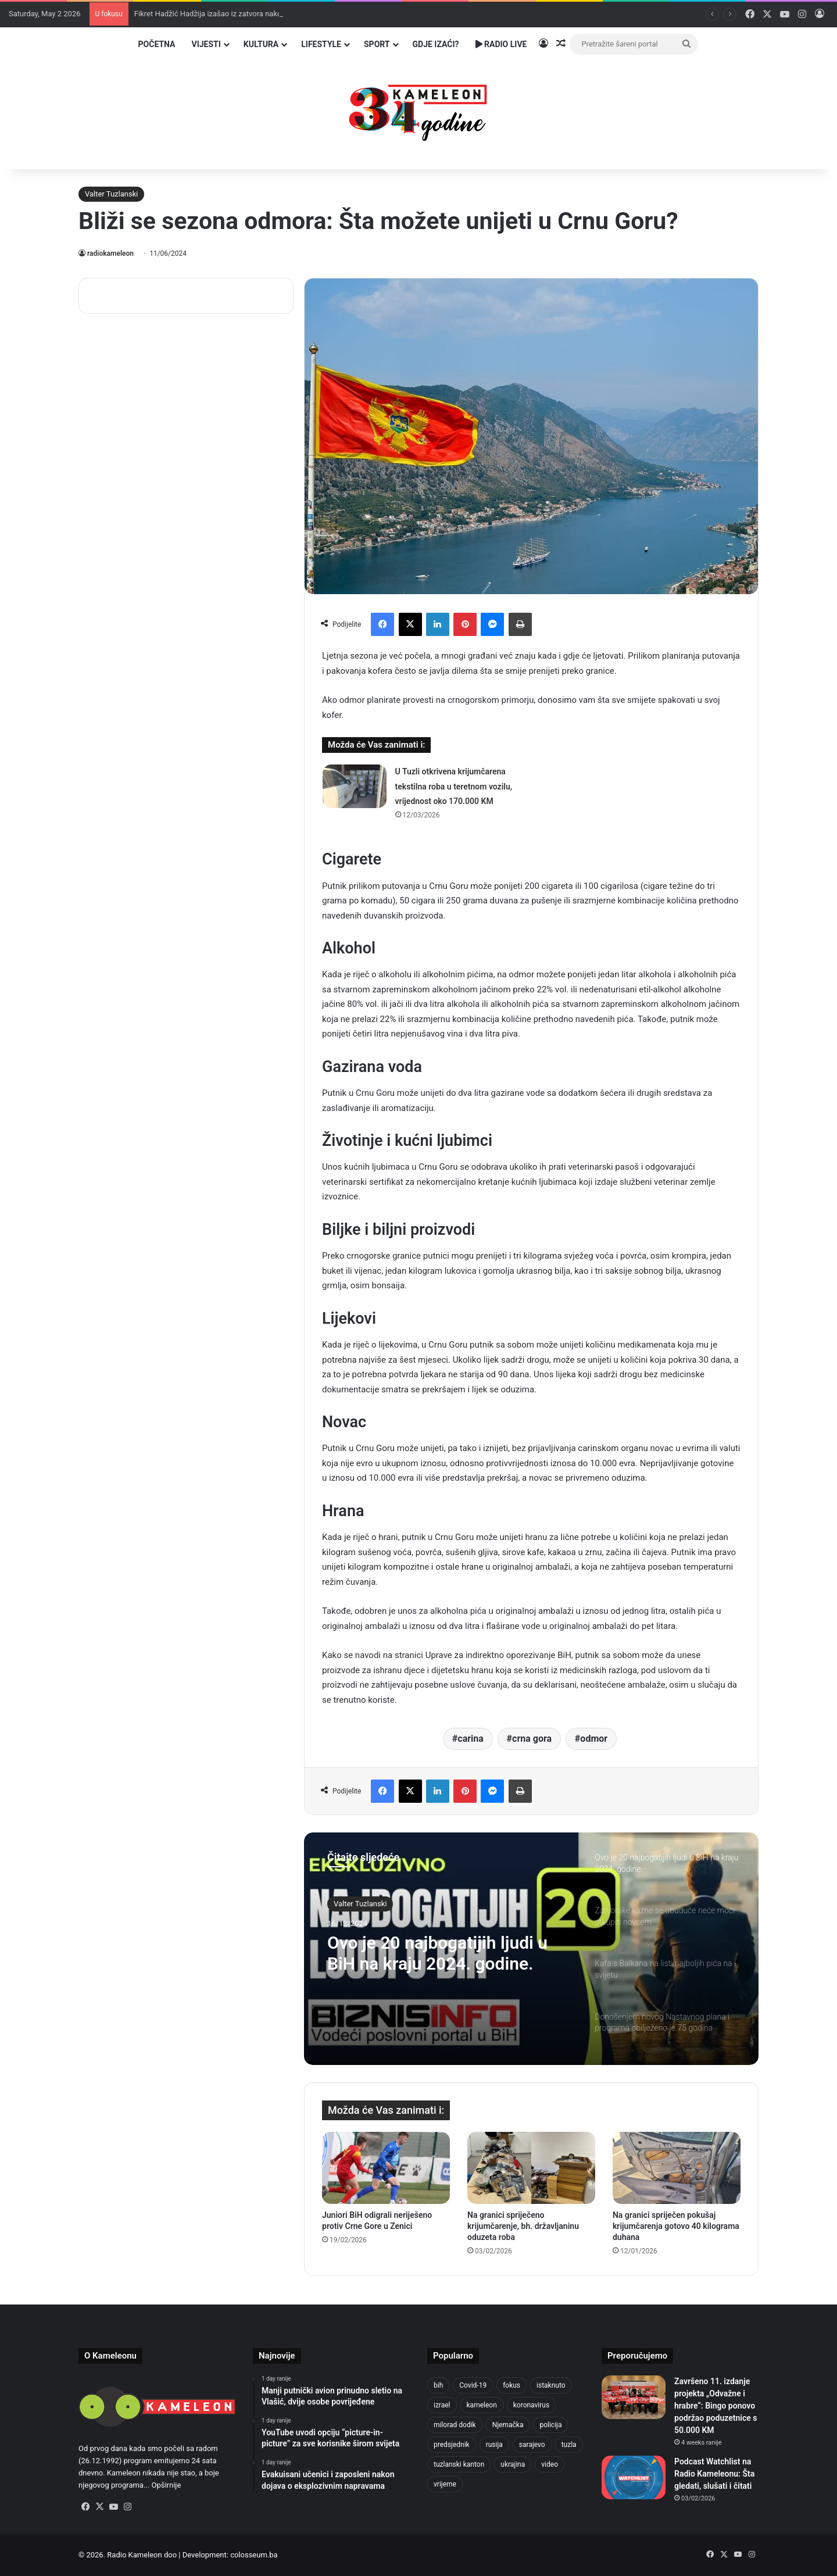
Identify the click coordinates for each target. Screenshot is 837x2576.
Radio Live (501, 44)
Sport (377, 44)
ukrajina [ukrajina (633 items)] (512, 2464)
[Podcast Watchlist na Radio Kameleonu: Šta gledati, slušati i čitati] (634, 2477)
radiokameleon (110, 253)
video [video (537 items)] (549, 2464)
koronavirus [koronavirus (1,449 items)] (531, 2405)
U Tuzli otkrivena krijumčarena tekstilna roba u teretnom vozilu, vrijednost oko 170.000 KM (454, 786)
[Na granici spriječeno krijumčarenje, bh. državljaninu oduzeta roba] (531, 2168)
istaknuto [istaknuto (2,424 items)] (551, 2385)
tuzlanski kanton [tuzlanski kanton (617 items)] (459, 2464)
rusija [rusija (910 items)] (494, 2445)
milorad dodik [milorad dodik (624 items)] (455, 2425)
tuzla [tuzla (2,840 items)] (569, 2445)
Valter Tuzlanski (111, 194)
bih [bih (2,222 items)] (438, 2385)
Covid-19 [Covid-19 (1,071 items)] (473, 2385)
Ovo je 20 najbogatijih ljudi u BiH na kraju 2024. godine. (437, 1953)
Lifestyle (321, 44)
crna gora (532, 1738)
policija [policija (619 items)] (550, 2425)
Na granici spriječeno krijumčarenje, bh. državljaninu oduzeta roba (523, 2226)
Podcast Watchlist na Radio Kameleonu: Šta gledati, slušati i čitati (714, 2474)
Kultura (261, 44)
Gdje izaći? (436, 44)
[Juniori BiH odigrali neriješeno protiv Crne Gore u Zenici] (386, 2168)
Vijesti (205, 44)
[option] (531, 1948)
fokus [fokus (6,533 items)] (511, 2385)
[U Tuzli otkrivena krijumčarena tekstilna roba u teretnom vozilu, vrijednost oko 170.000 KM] (355, 786)
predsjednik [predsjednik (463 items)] (452, 2445)
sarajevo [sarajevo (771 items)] (532, 2445)
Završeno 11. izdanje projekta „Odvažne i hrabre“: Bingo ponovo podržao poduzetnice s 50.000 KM (715, 2406)
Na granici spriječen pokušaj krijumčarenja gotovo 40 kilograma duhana (676, 2226)
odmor (593, 1738)
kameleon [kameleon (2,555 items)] (482, 2405)
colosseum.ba (253, 2554)
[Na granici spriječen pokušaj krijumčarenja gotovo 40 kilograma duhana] (677, 2168)
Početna (157, 44)
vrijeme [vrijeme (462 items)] (445, 2484)
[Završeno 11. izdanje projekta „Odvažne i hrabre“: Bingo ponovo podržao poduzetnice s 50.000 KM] (634, 2397)
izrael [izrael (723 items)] (442, 2405)
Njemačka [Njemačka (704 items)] (508, 2425)
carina (470, 1738)
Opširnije (166, 2485)
